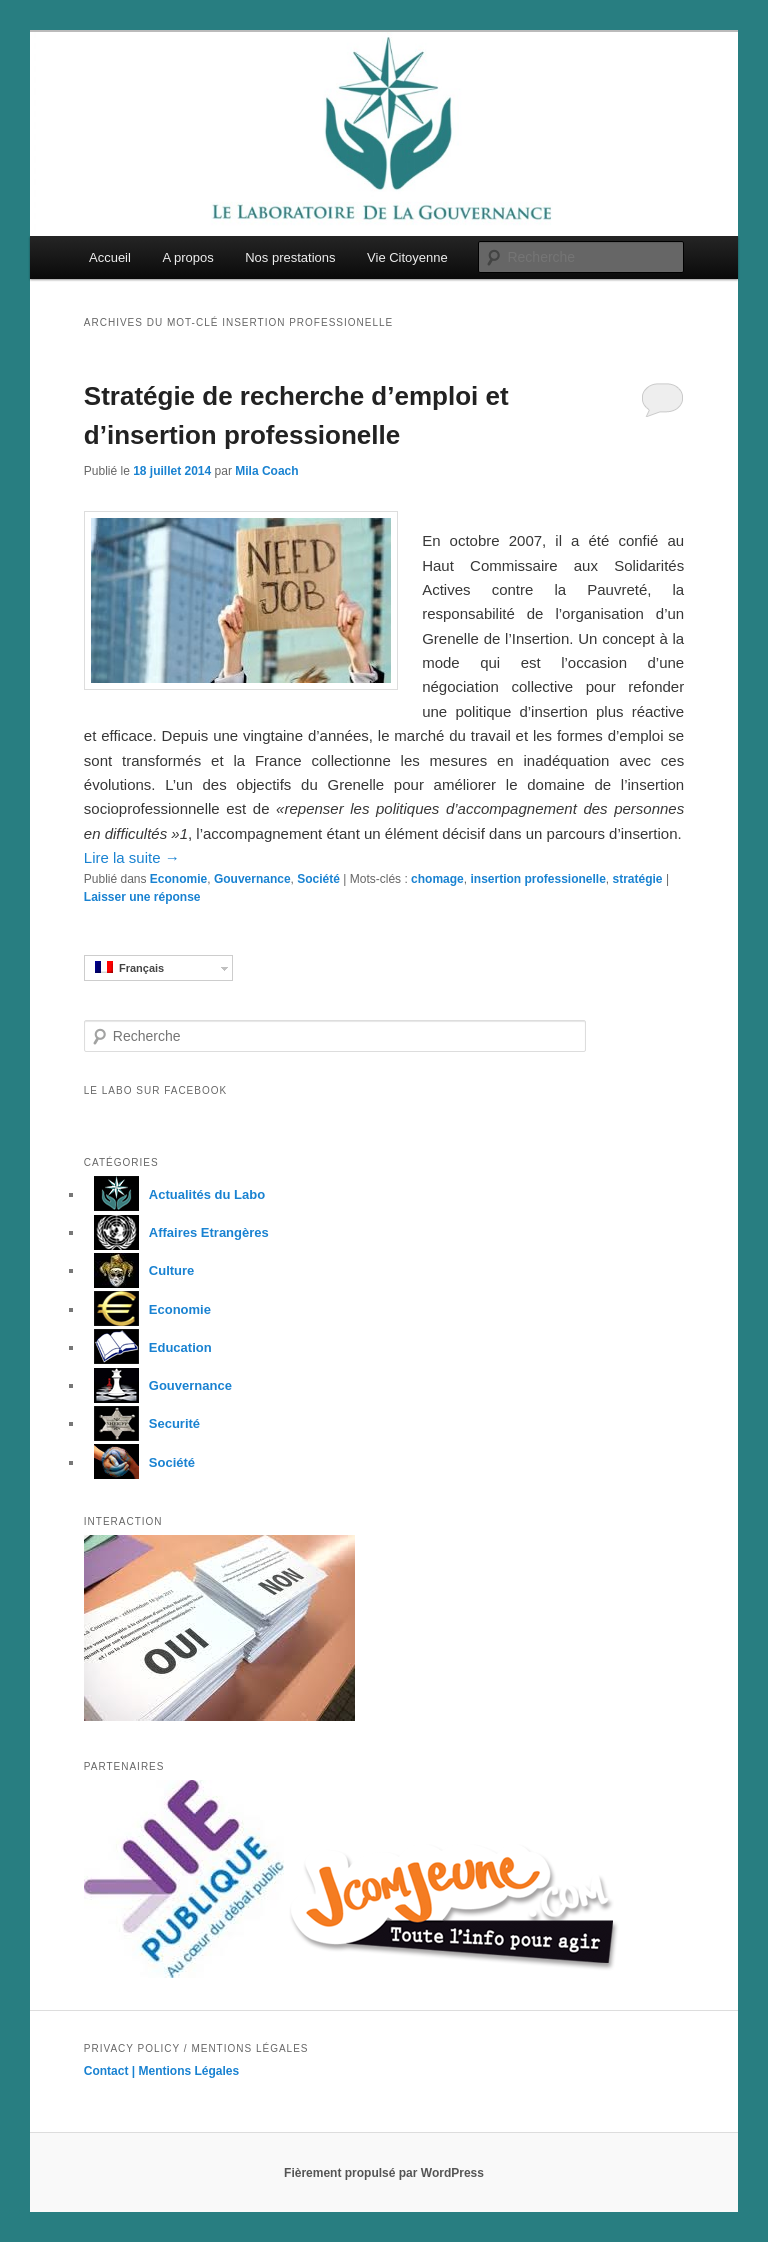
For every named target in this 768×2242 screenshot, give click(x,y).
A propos (187, 257)
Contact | (111, 2071)
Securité (142, 1423)
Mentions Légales (189, 2071)
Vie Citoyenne (407, 257)
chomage (437, 879)
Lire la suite (132, 857)
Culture (139, 1270)
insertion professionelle (537, 879)
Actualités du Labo (174, 1194)
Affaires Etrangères (176, 1232)
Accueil (110, 257)
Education (148, 1347)
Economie (178, 879)
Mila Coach (266, 471)
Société (318, 879)
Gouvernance (252, 879)
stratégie (638, 879)
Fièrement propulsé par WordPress (384, 2173)
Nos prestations (290, 257)
